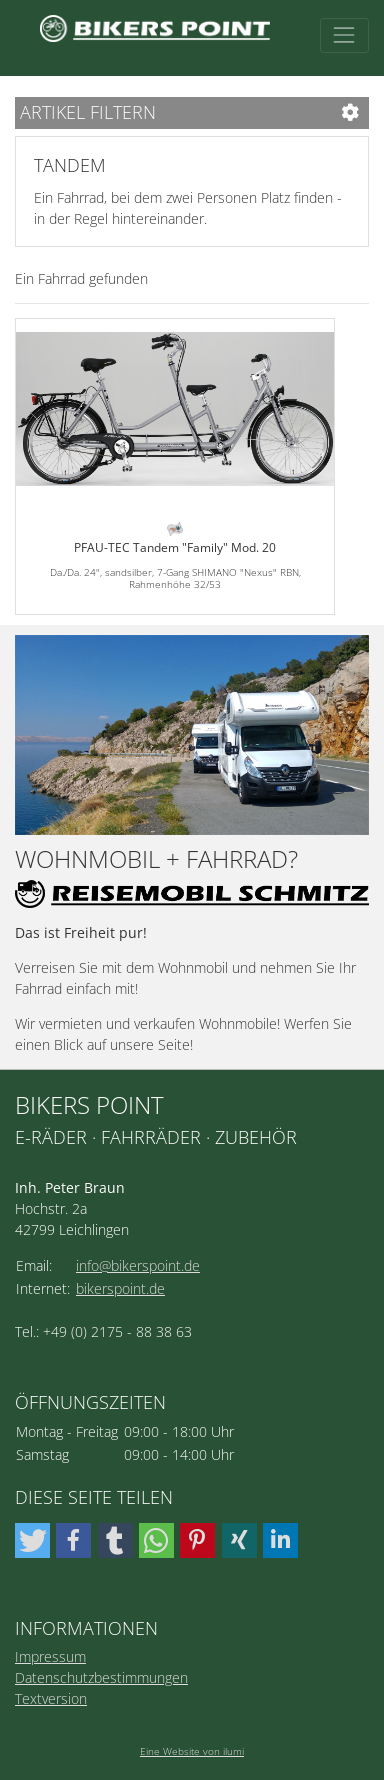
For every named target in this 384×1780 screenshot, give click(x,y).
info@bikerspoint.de (138, 1265)
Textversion (51, 1698)
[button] (32, 1540)
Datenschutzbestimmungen (101, 1677)
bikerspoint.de (120, 1288)
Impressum (50, 1656)
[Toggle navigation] (344, 35)
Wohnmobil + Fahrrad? (156, 859)
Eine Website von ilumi (192, 1751)
